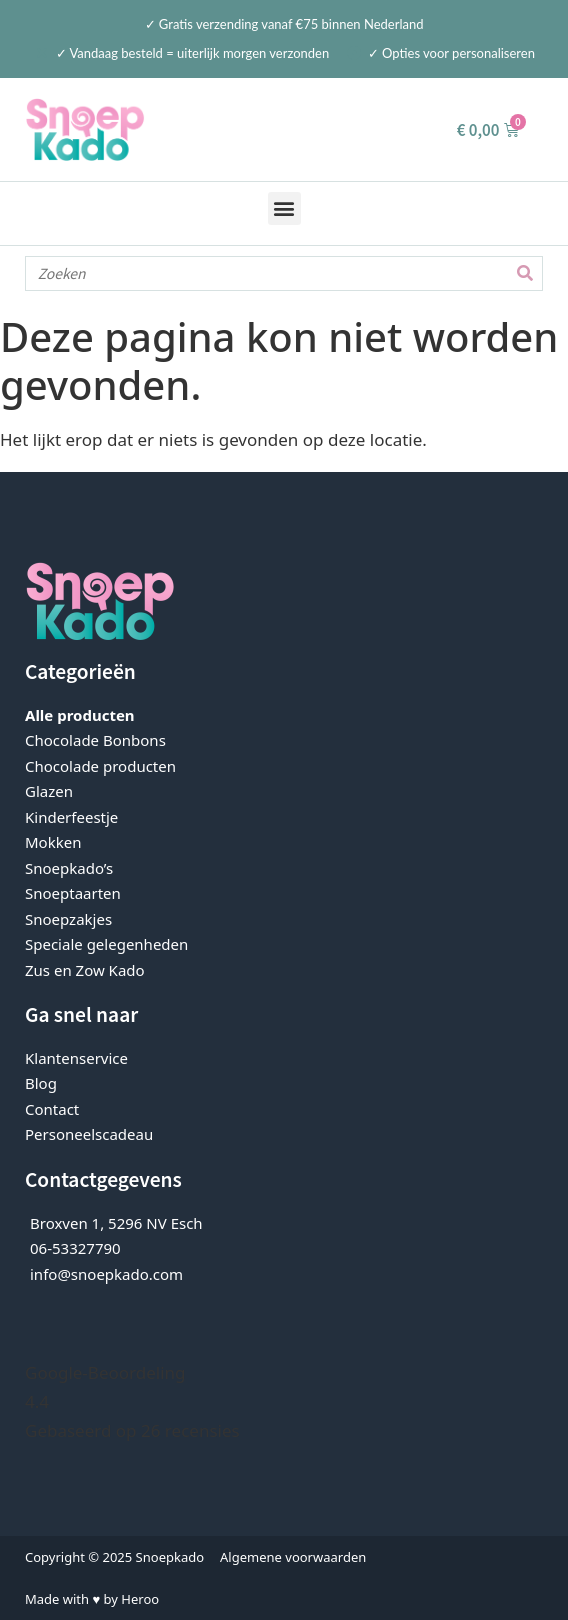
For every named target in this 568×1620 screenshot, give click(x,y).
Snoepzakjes (68, 919)
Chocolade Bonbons (95, 740)
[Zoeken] (524, 273)
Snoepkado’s (69, 868)
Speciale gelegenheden (106, 944)
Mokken (53, 842)
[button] (284, 208)
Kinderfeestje (71, 817)
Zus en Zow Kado (85, 970)
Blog (41, 1083)
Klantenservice (76, 1058)
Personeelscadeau (89, 1134)
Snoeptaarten (73, 893)
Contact (52, 1109)
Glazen (49, 791)
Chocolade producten (100, 766)
